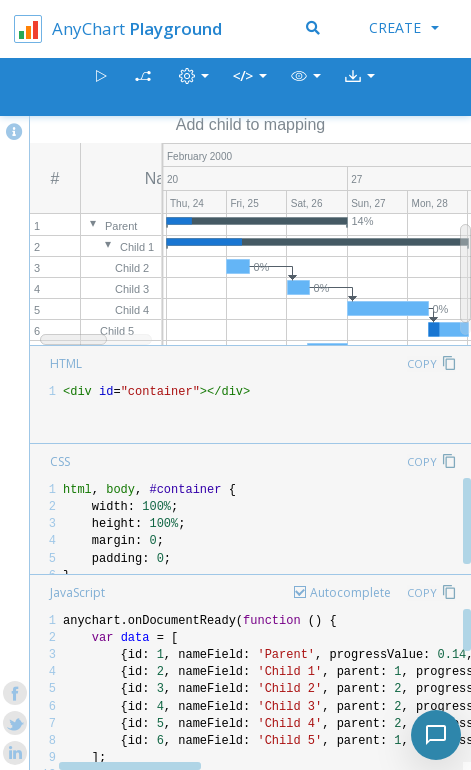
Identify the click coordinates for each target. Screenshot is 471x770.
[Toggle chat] (436, 735)
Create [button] (404, 27)
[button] (306, 87)
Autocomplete (350, 592)
